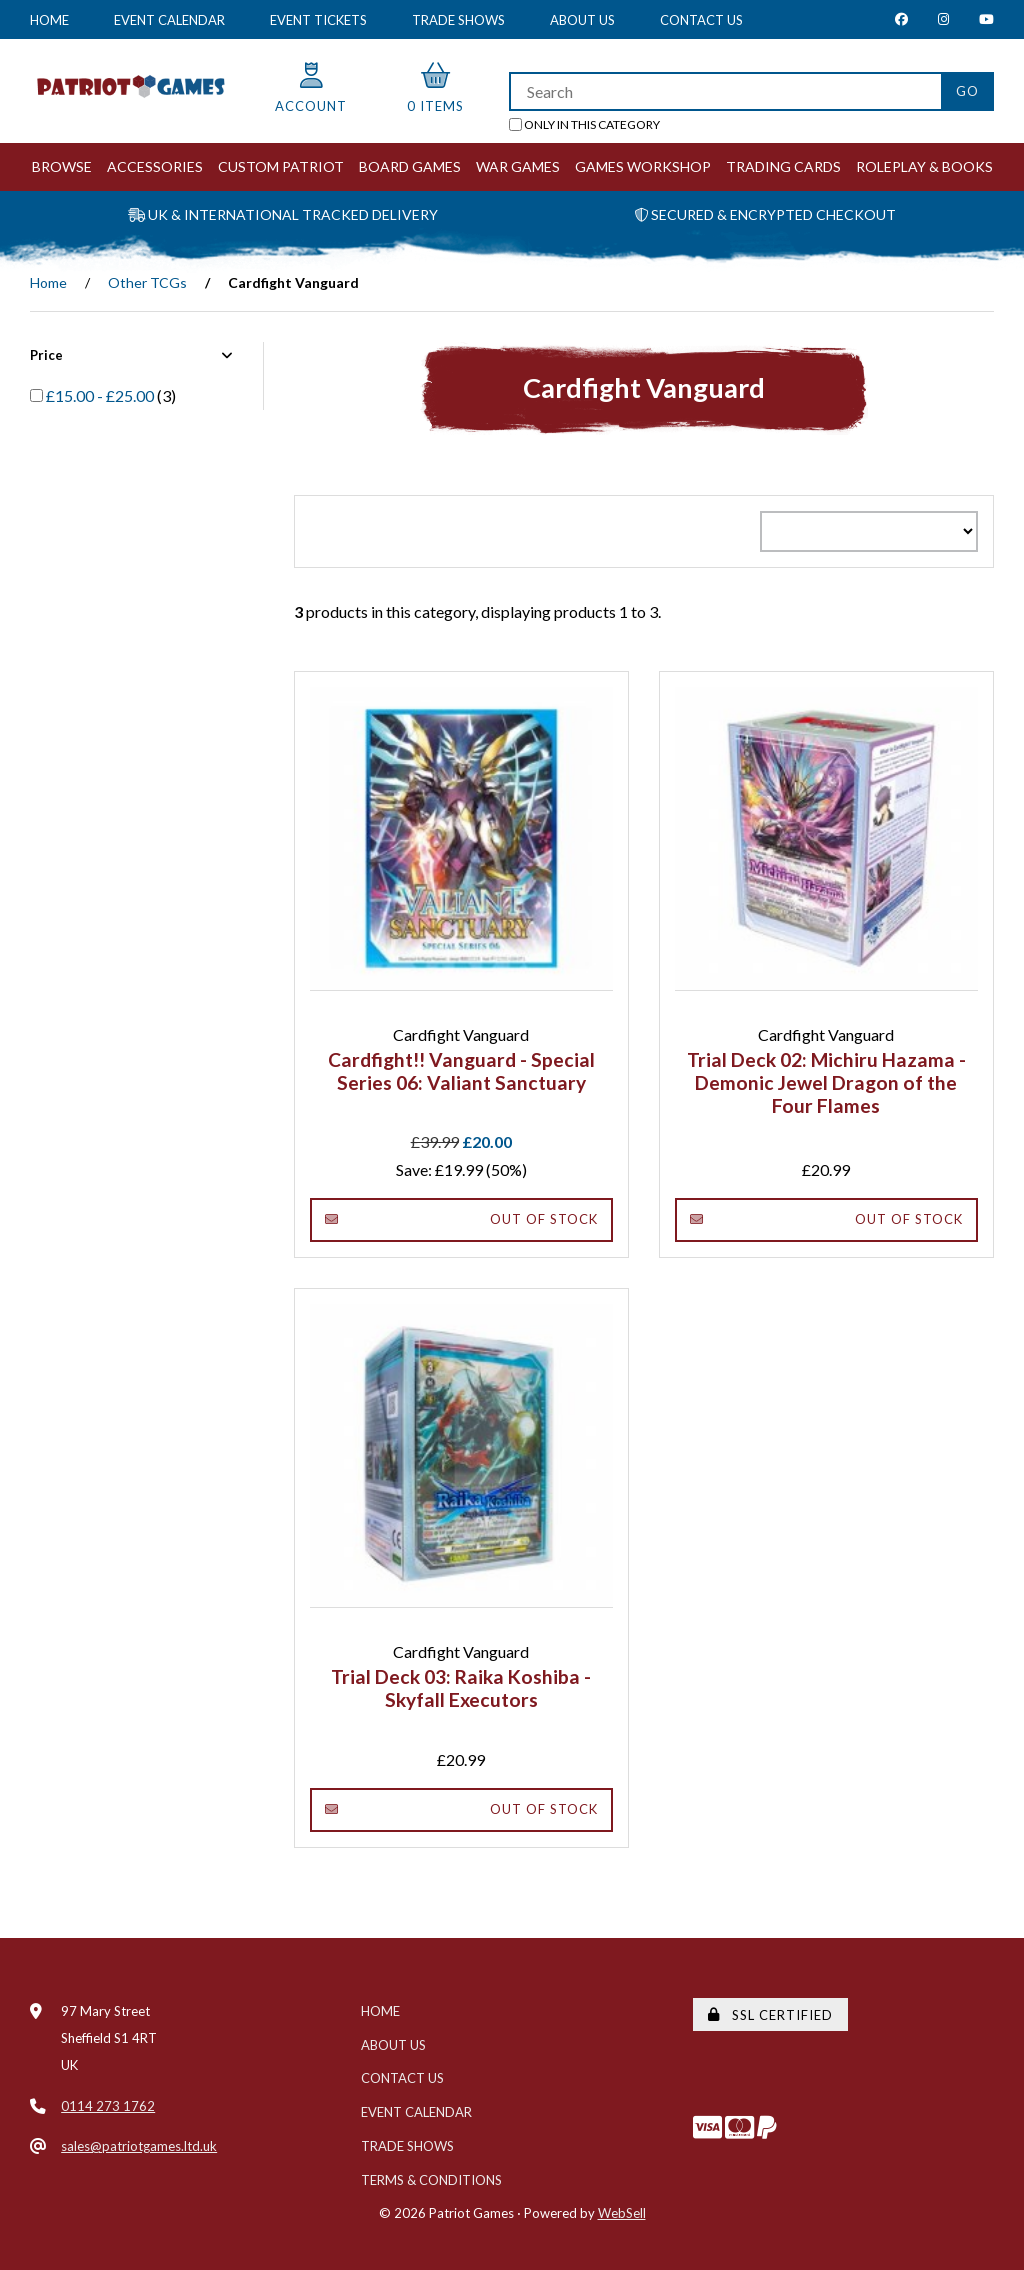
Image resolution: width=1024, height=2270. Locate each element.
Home (49, 20)
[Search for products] (725, 91)
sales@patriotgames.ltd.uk (139, 2146)
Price (131, 355)
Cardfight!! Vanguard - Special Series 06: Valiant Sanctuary (461, 1071)
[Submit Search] (967, 91)
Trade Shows (458, 20)
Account (311, 88)
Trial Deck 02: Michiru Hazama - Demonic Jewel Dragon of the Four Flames (826, 1082)
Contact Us (701, 20)
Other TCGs (147, 282)
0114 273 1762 (108, 2106)
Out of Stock (461, 1219)
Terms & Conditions (431, 2180)
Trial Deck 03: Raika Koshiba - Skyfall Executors (461, 1688)
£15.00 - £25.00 (101, 395)
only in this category (584, 124)
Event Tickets (318, 20)
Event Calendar (169, 20)
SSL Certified (770, 2015)
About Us (582, 20)
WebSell (622, 2213)
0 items (435, 88)
